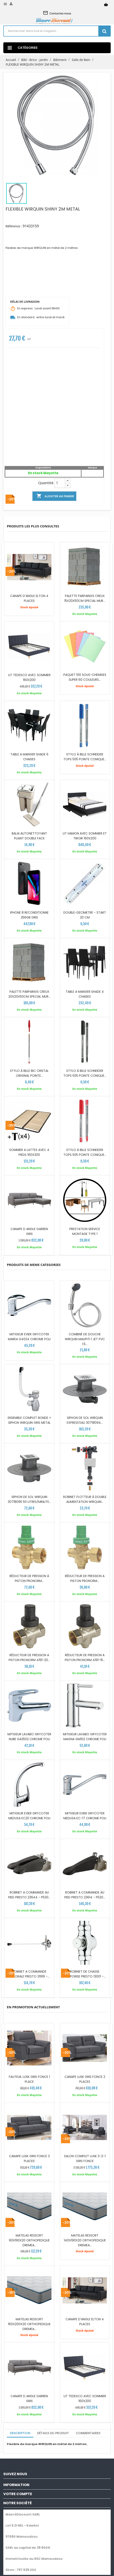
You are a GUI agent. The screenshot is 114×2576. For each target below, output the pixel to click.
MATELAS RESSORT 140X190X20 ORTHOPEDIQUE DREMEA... (85, 2240)
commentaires (88, 2433)
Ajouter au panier (55, 496)
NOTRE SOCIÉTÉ (17, 2503)
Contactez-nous (57, 13)
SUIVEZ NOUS (15, 2474)
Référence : (14, 226)
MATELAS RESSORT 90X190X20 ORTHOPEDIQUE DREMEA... (29, 2240)
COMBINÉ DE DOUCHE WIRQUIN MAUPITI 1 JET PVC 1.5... (85, 1339)
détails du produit (53, 2433)
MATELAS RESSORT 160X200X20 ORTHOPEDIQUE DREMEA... (29, 2324)
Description (20, 2433)
